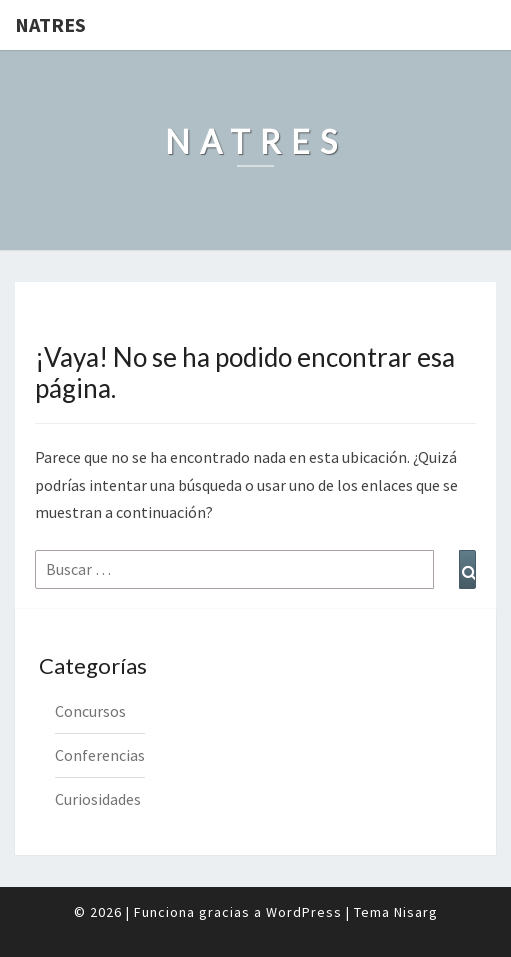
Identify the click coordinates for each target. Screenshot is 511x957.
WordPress (304, 912)
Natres (50, 24)
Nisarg (416, 912)
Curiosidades (98, 799)
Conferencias (100, 755)
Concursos (90, 711)
